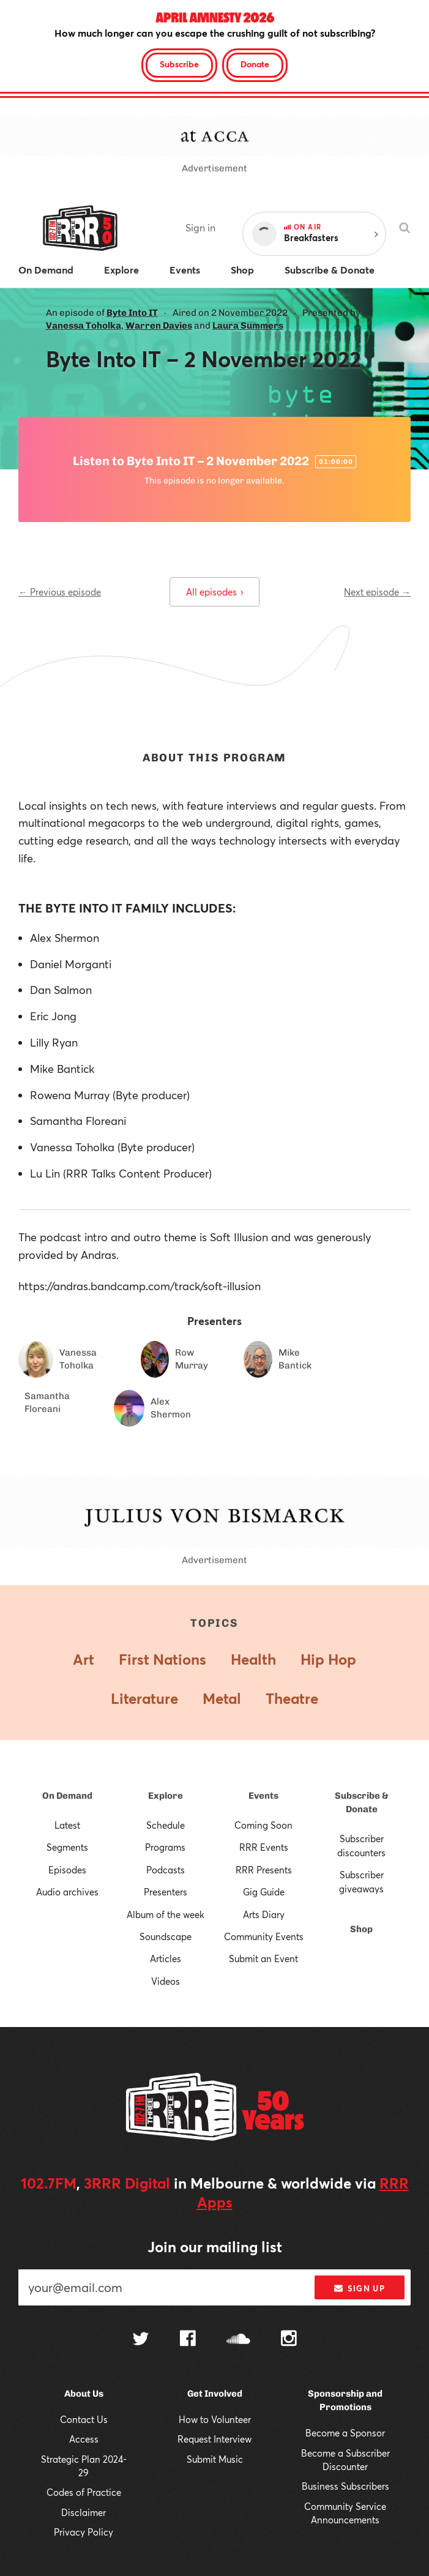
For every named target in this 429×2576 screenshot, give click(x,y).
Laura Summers (247, 325)
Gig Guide (264, 1892)
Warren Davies (158, 325)
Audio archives (67, 1892)
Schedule (165, 1825)
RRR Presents (264, 1870)
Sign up (359, 2288)
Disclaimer (83, 2512)
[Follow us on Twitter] (140, 2340)
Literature (144, 1698)
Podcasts (165, 1870)
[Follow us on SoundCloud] (238, 2340)
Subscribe (179, 64)
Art (83, 1659)
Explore (165, 1795)
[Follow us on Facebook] (188, 2340)
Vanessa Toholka (83, 325)
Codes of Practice (84, 2492)
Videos (165, 1981)
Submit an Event (263, 1958)
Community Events (264, 1936)
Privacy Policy (83, 2532)
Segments (67, 1847)
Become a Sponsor (345, 2433)
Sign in (200, 227)
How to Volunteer (215, 2419)
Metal (222, 1698)
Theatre (292, 1698)
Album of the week (165, 1914)
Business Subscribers (345, 2486)
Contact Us (84, 2419)
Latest (67, 1825)
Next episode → (377, 592)
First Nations (162, 1659)
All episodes (214, 592)
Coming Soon (263, 1825)
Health (253, 1659)
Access (84, 2439)
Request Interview (214, 2439)
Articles (165, 1958)
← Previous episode (59, 592)
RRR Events (263, 1847)
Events (263, 1795)
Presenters (165, 1892)
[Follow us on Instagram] (289, 2340)
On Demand (67, 1795)
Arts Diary (264, 1914)
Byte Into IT (132, 312)
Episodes (67, 1870)
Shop (361, 1929)
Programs (165, 1847)
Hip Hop (328, 1659)
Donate (255, 64)
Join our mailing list (214, 2247)
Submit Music (215, 2459)
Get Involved (214, 2393)
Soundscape (166, 1936)
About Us (83, 2393)
